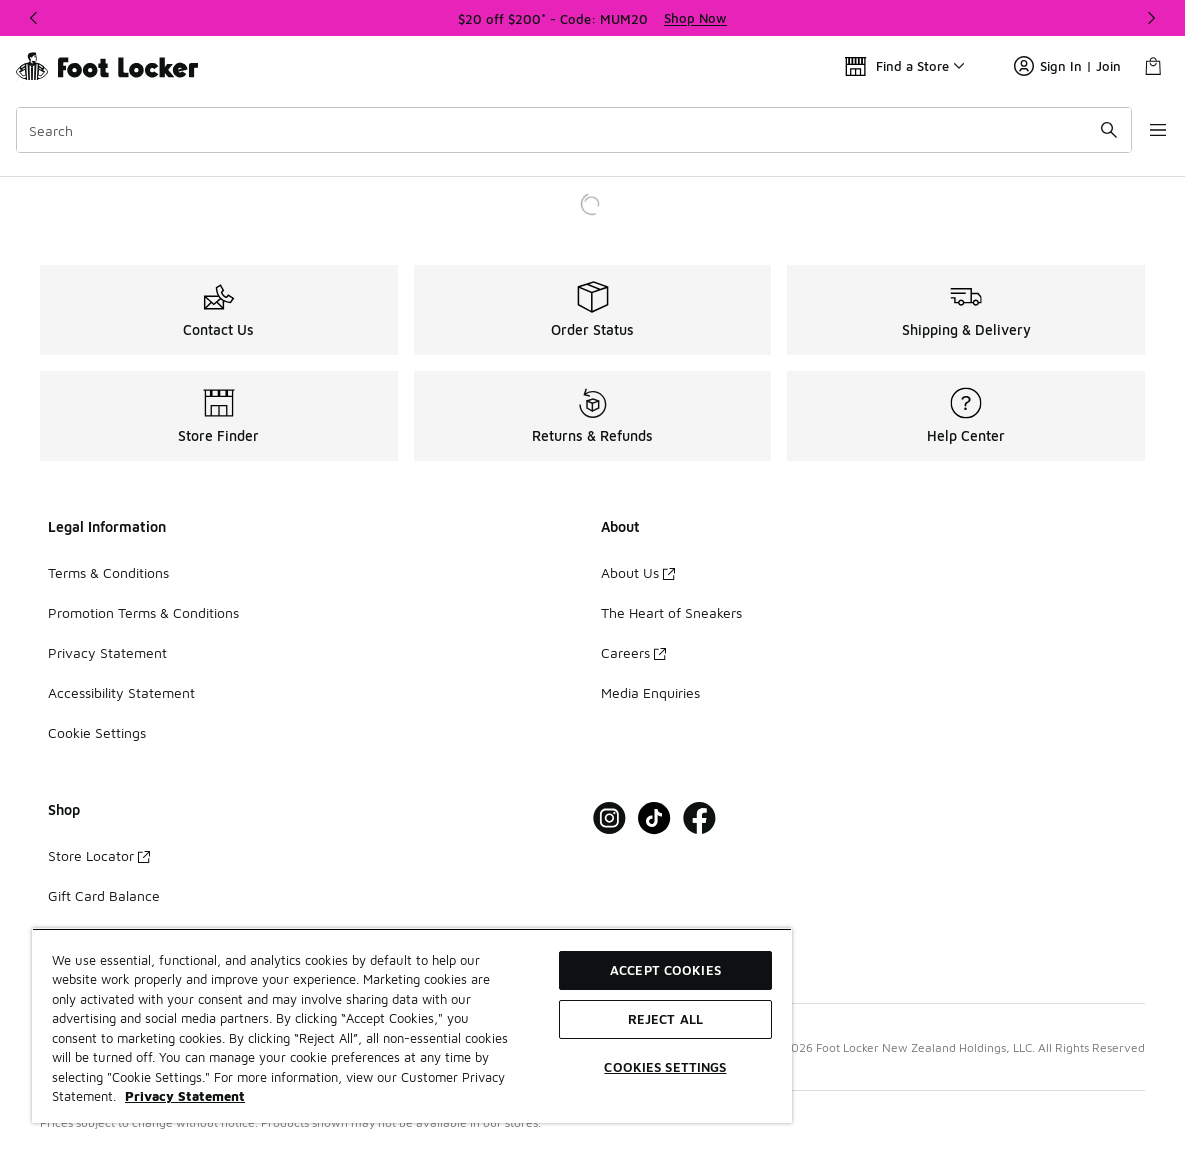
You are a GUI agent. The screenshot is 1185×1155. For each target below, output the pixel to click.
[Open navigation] (1145, 130)
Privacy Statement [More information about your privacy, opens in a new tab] (185, 1096)
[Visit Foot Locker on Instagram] (609, 818)
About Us (638, 572)
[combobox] (564, 130)
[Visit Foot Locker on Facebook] (699, 818)
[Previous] (34, 18)
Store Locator (99, 855)
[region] (593, 18)
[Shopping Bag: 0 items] (1153, 66)
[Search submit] (1090, 130)
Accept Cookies (665, 970)
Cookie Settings (97, 732)
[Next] (1151, 18)
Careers (633, 652)
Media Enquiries (650, 692)
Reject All (665, 1019)
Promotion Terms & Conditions (143, 612)
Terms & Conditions (108, 572)
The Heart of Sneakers (671, 612)
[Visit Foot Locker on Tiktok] (654, 818)
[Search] (564, 130)
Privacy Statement (107, 652)
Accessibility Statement (121, 692)
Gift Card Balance (104, 895)
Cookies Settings (665, 1067)
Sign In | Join (1067, 66)
